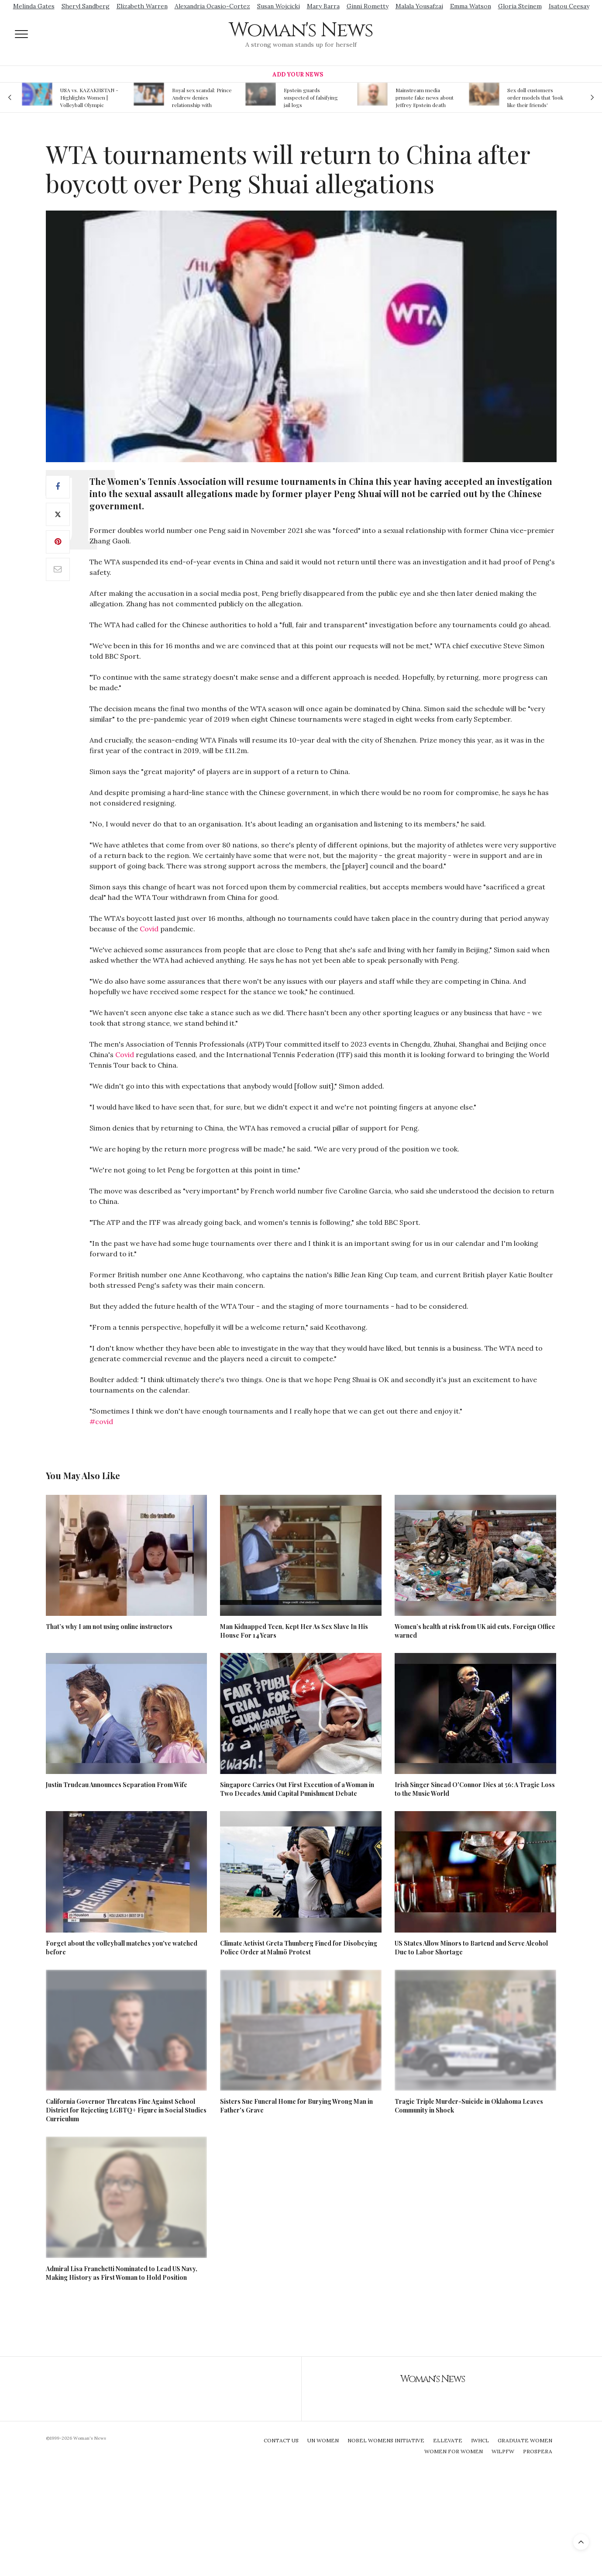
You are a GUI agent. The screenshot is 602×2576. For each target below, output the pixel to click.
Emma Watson (470, 6)
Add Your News (297, 74)
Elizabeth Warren (142, 6)
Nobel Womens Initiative (385, 2440)
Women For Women (453, 2451)
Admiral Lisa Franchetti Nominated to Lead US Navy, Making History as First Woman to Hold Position (121, 2273)
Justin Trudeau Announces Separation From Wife (116, 1785)
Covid (149, 928)
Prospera (537, 2451)
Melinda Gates (34, 6)
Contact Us (281, 2440)
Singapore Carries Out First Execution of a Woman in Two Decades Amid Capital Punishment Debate (297, 1789)
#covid (101, 1421)
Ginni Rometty (368, 6)
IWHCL (480, 2440)
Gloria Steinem (520, 6)
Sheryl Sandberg (86, 6)
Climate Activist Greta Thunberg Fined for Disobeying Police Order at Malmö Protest (298, 1947)
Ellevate (447, 2440)
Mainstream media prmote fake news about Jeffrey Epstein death (425, 97)
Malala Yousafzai (419, 6)
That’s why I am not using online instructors (109, 1626)
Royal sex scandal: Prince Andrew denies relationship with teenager (202, 97)
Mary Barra (323, 6)
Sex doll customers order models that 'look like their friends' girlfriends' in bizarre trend (535, 97)
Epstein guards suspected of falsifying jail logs (311, 97)
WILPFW (503, 2451)
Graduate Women (525, 2440)
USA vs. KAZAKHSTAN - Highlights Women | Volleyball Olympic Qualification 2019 (89, 97)
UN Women (323, 2440)
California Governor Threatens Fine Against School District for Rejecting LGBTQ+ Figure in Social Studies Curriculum (126, 2110)
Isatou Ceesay (569, 6)
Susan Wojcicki (278, 6)
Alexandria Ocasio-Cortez (212, 6)
